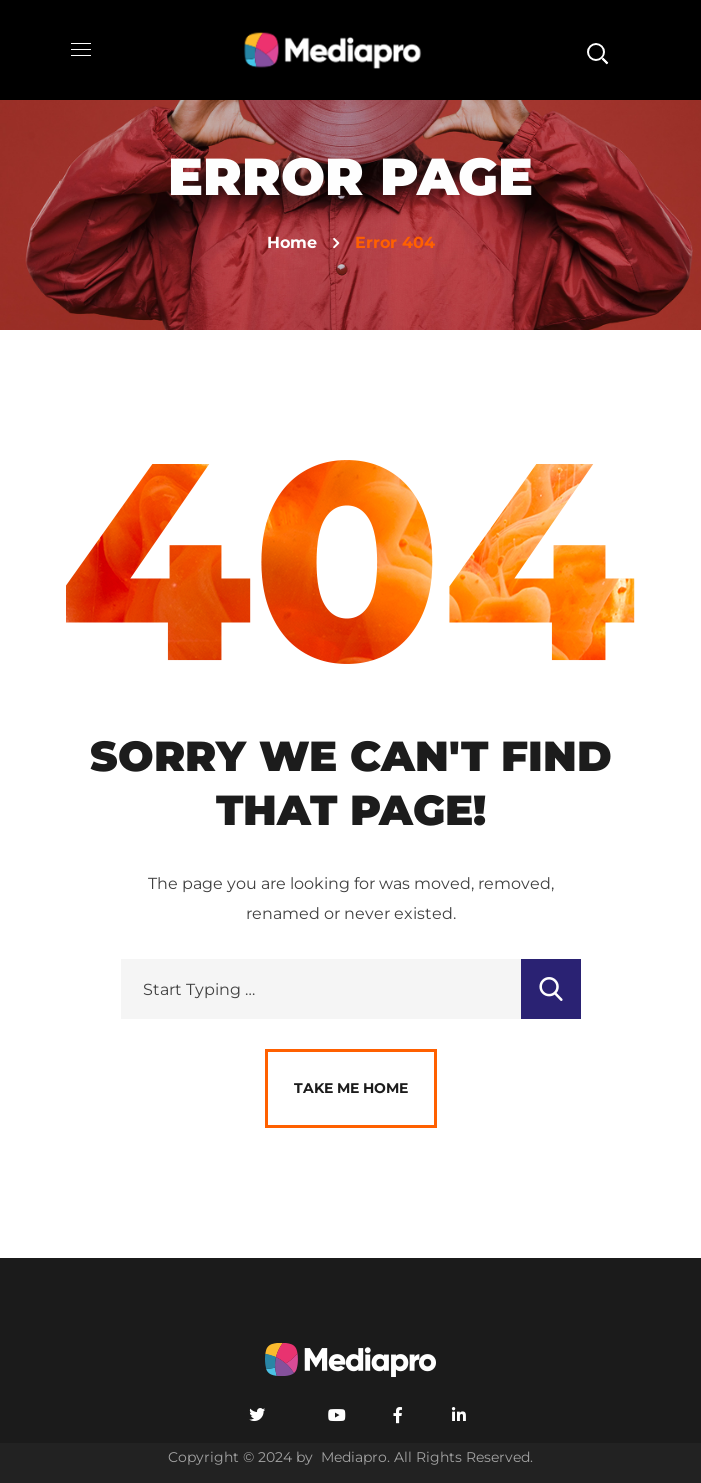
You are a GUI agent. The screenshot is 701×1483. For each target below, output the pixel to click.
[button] (597, 50)
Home (292, 242)
